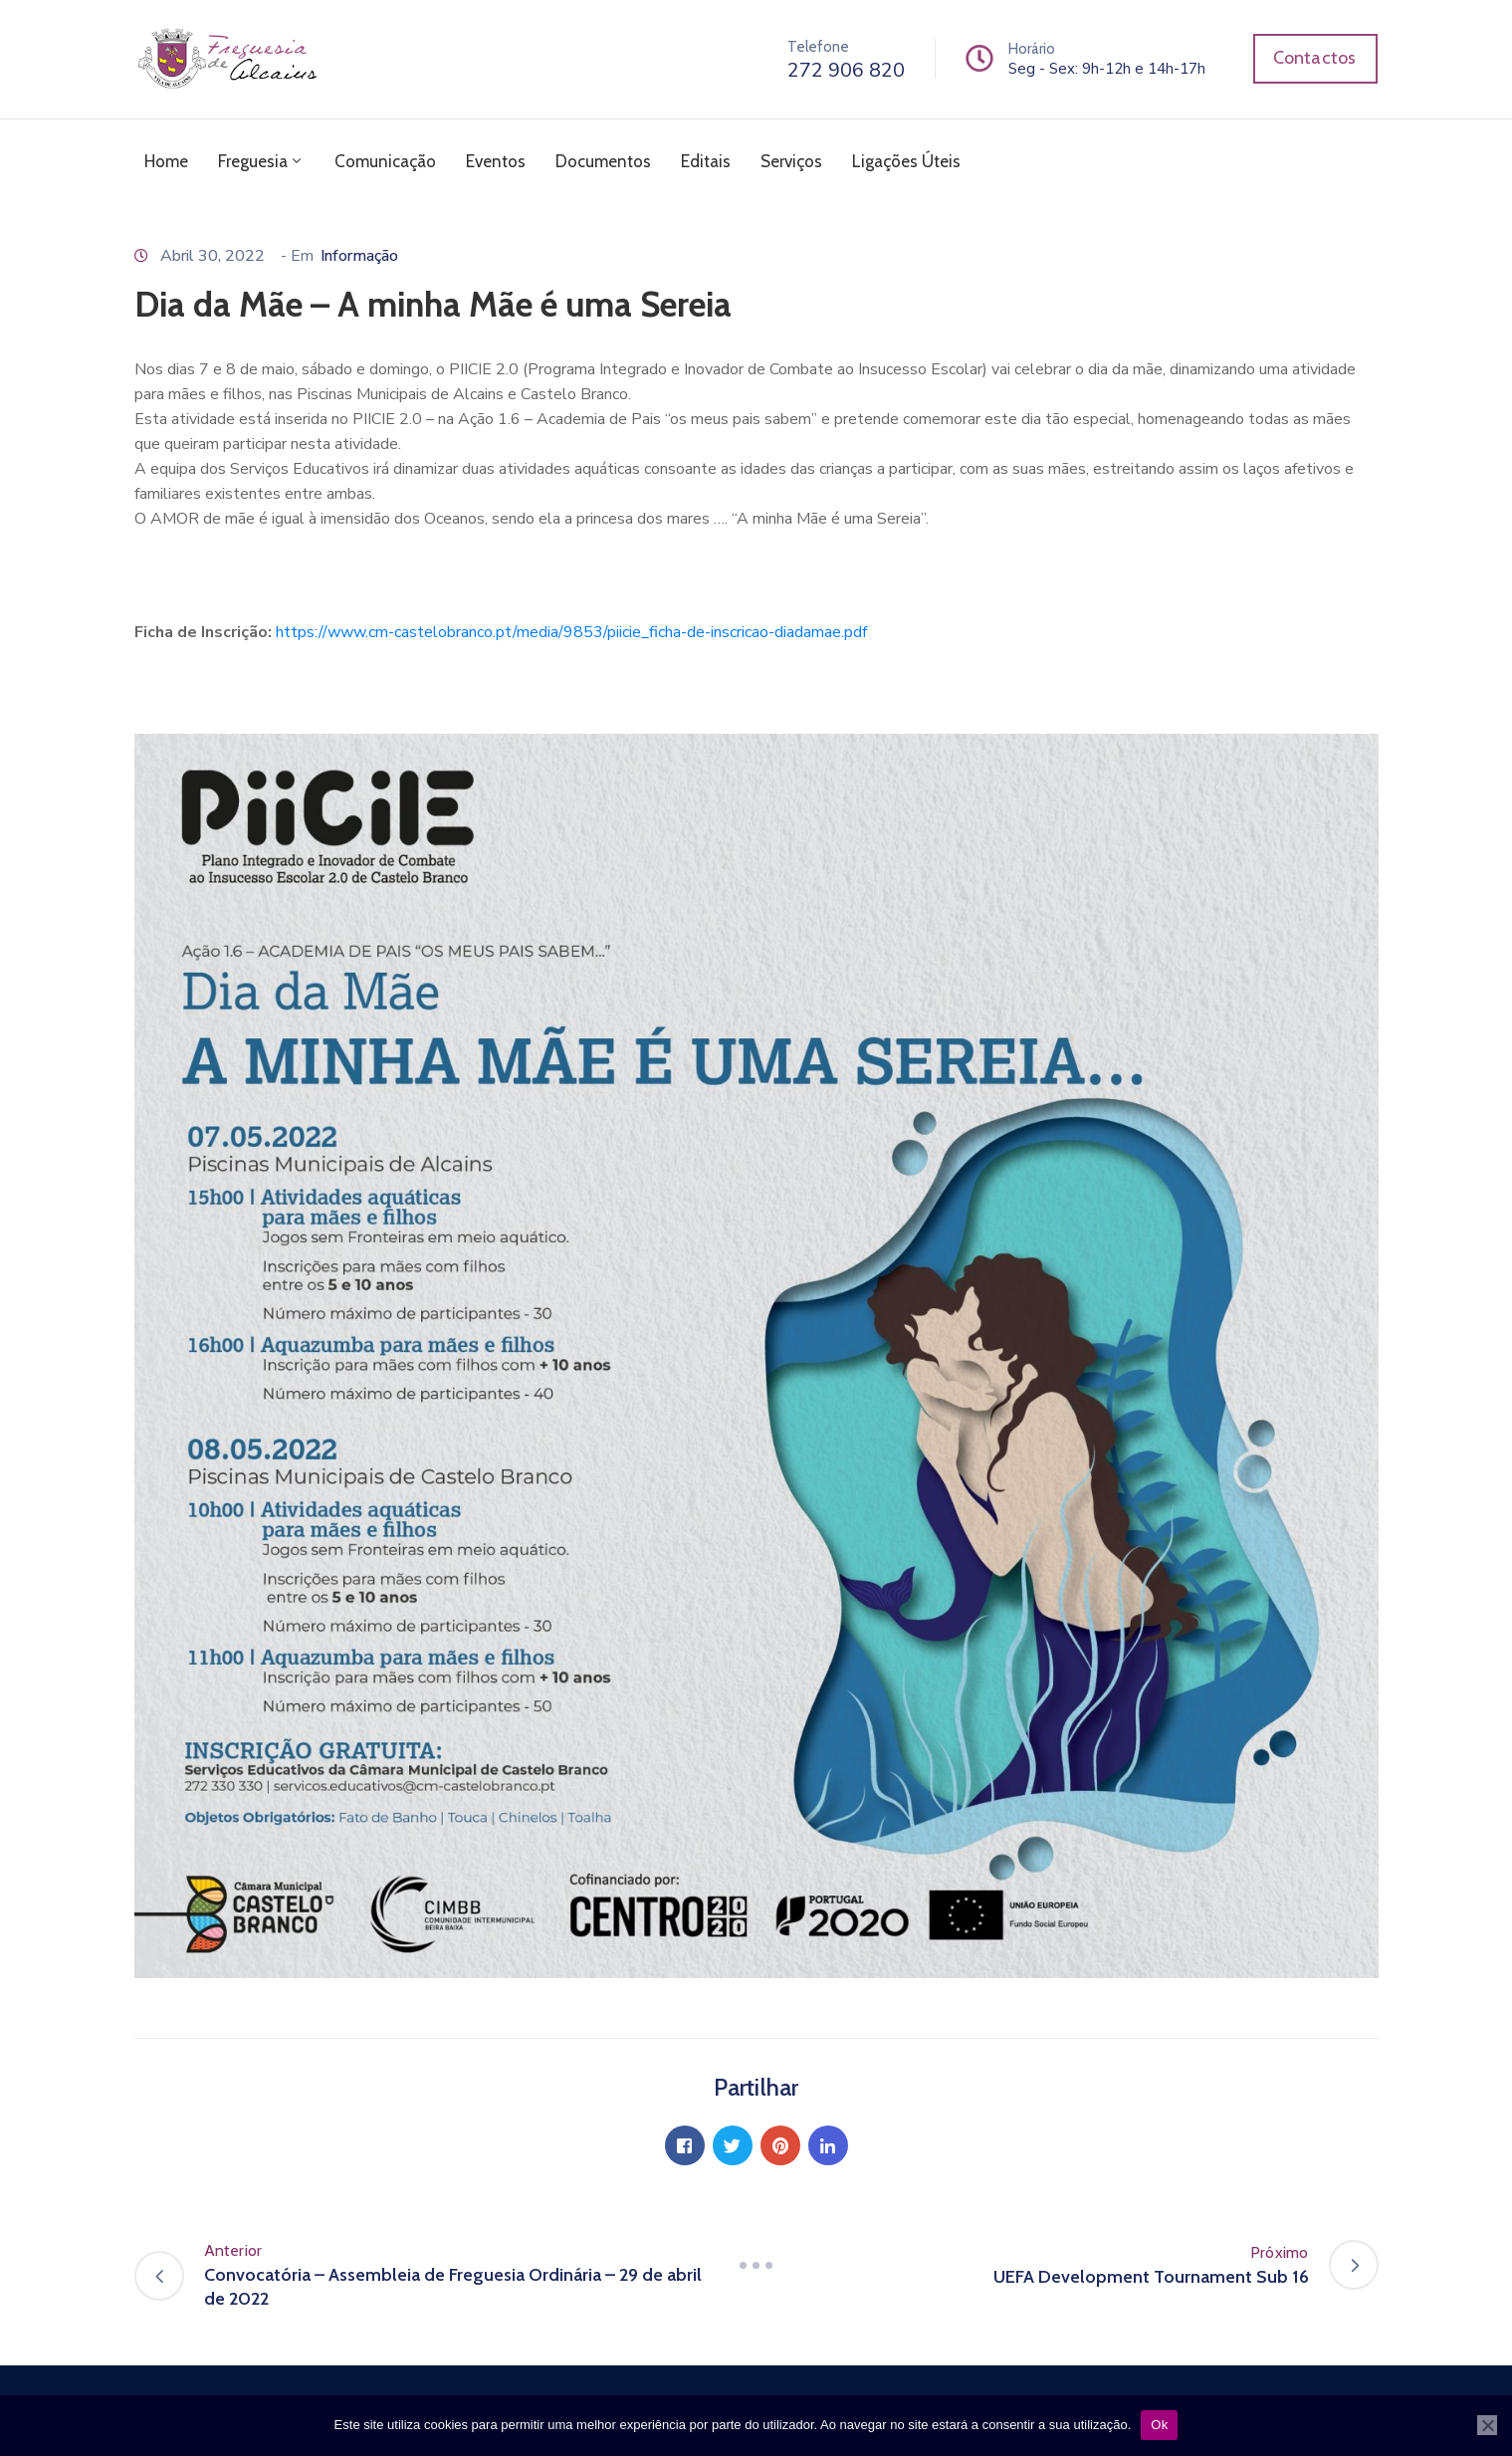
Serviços (791, 161)
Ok (1159, 2424)
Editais (706, 161)
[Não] (1487, 2425)
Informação (359, 256)
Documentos (603, 161)
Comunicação (385, 161)
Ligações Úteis (906, 161)
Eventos (496, 161)
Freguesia (261, 161)
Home (166, 161)
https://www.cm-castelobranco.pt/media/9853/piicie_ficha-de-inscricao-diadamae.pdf (571, 632)
